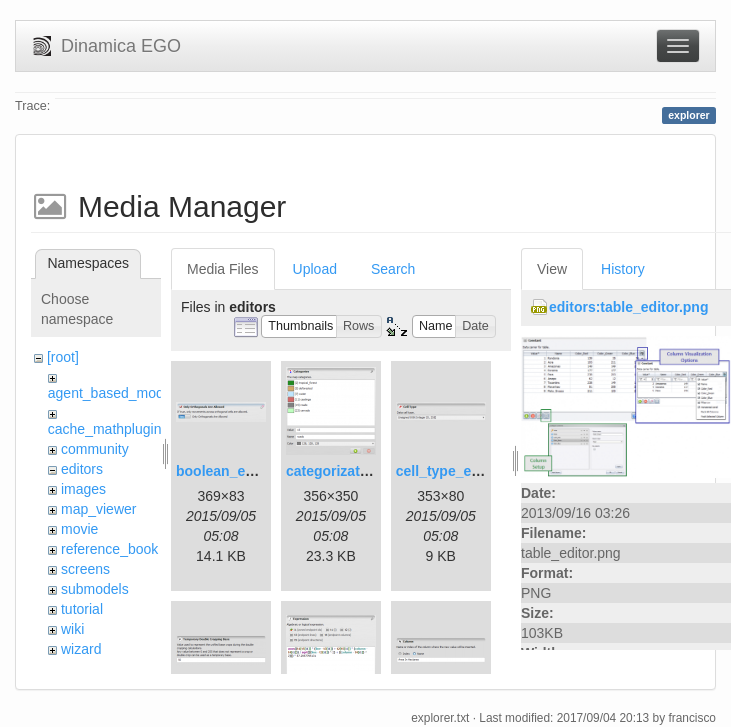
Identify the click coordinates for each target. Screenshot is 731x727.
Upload (315, 269)
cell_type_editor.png (463, 471)
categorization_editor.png (371, 471)
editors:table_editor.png (628, 307)
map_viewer (98, 509)
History (623, 269)
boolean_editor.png (240, 471)
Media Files (223, 269)
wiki (72, 629)
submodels (95, 589)
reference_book (109, 549)
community (95, 449)
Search (393, 269)
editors (82, 469)
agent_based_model (111, 393)
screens (85, 569)
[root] (63, 357)
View (552, 269)
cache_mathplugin (105, 429)
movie (79, 529)
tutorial (82, 609)
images (83, 489)
